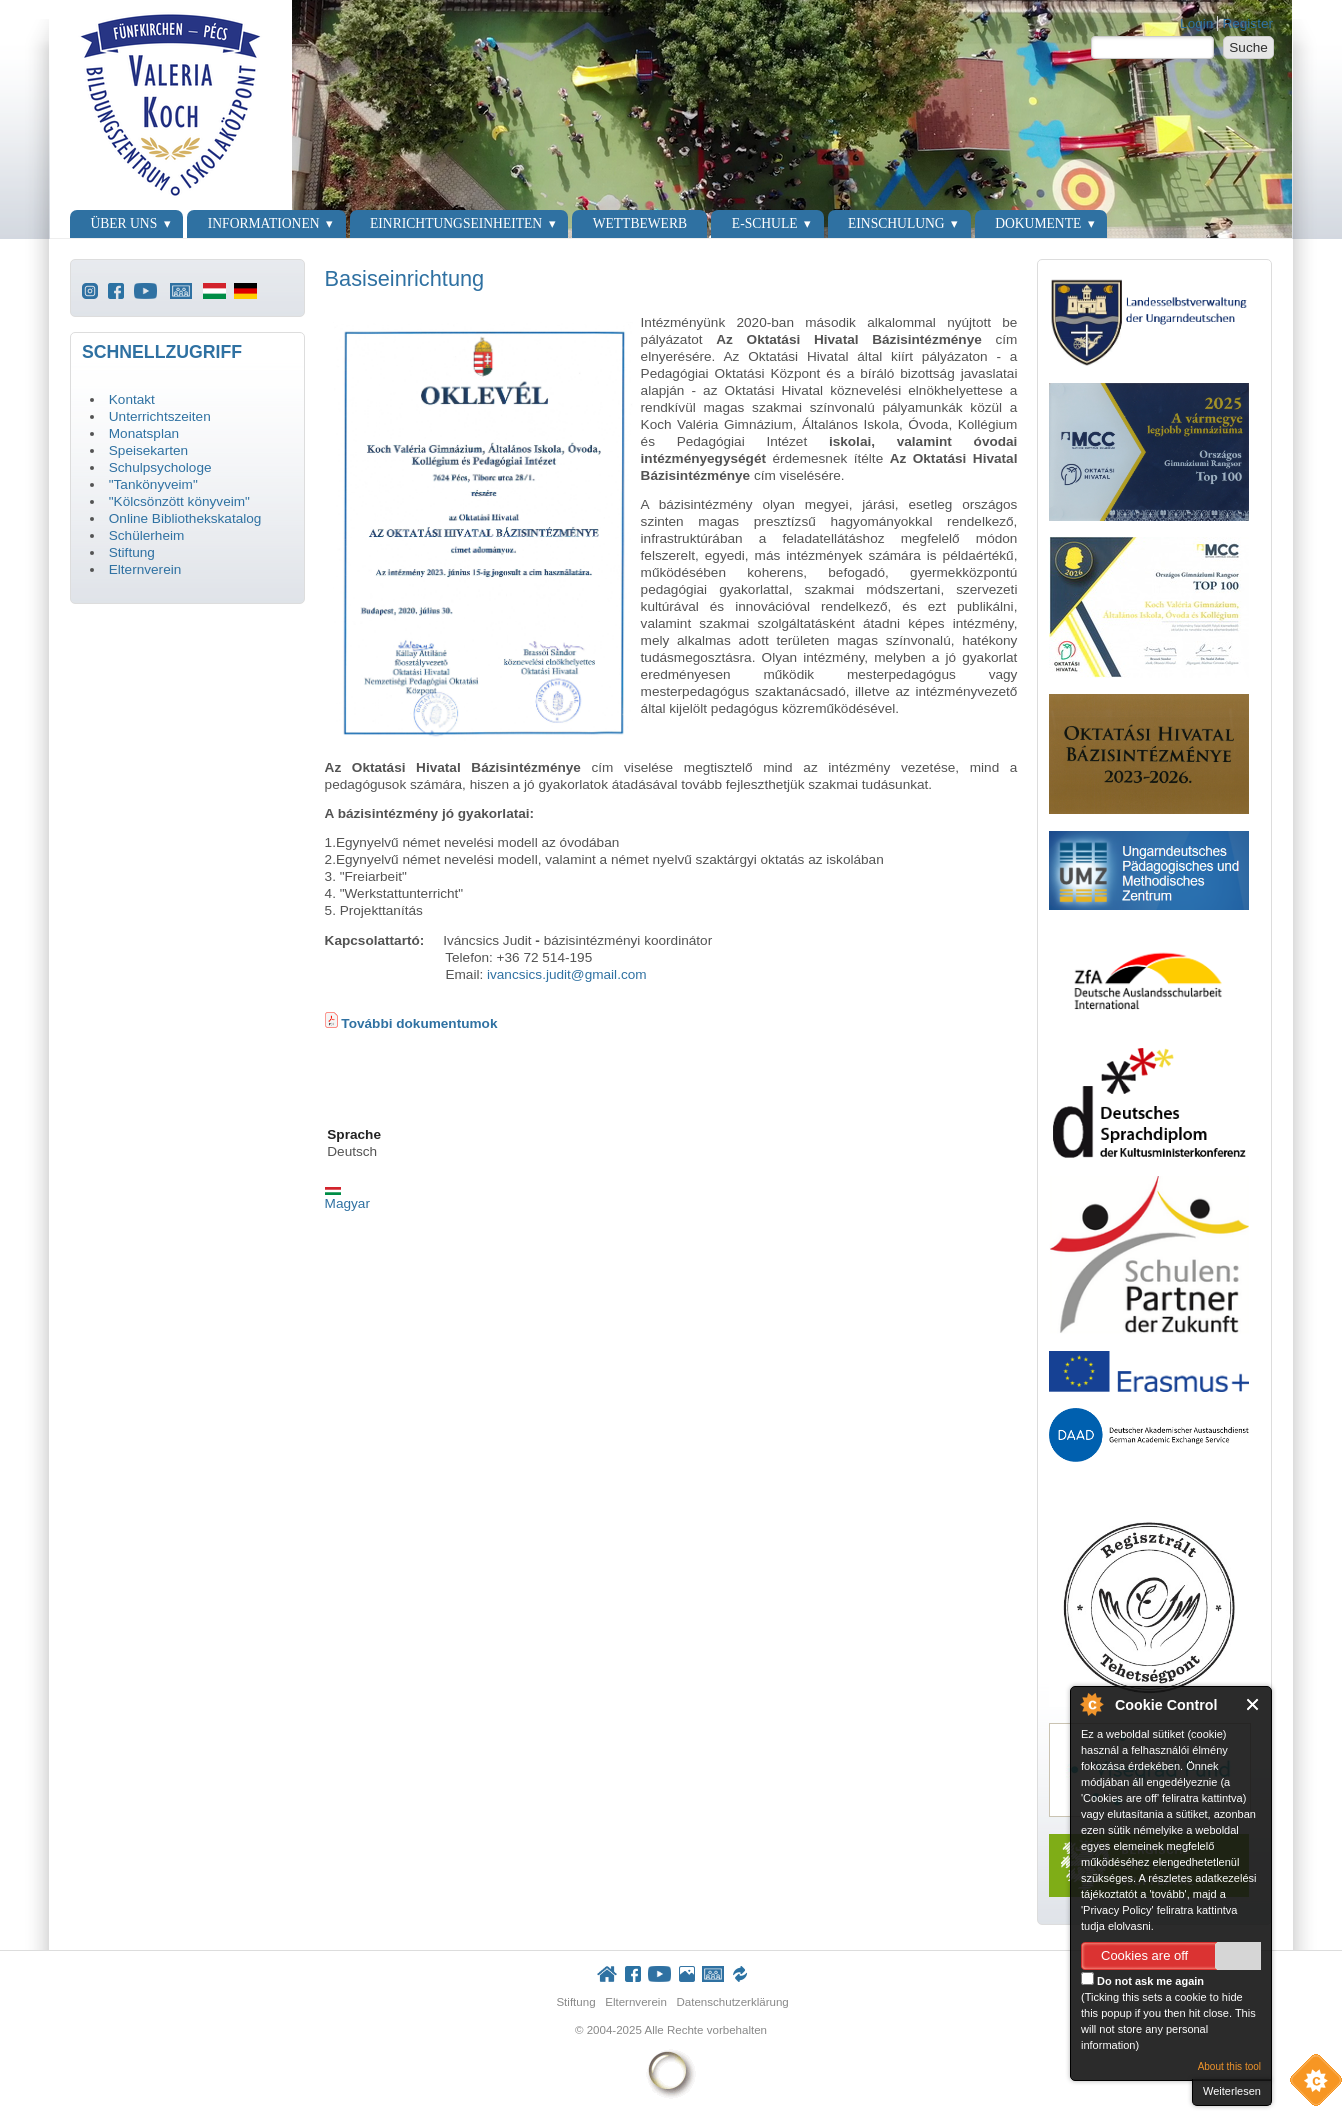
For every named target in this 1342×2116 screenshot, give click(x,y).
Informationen (264, 223)
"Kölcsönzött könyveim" (179, 501)
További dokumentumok (418, 1023)
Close (1253, 1704)
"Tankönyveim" (153, 484)
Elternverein (145, 569)
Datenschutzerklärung (732, 2002)
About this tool (1229, 2066)
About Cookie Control (1091, 1704)
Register (1247, 23)
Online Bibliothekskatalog (185, 518)
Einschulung (896, 223)
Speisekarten (148, 450)
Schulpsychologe (160, 467)
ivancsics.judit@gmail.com (567, 974)
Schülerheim (147, 535)
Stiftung (132, 552)
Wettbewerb (640, 223)
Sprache (354, 1134)
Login (1196, 23)
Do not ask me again (1142, 1979)
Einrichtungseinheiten (456, 223)
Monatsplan (144, 433)
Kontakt (132, 399)
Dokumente (1038, 223)
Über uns (123, 223)
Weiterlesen (1232, 2091)
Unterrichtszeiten (160, 416)
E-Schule (765, 223)
